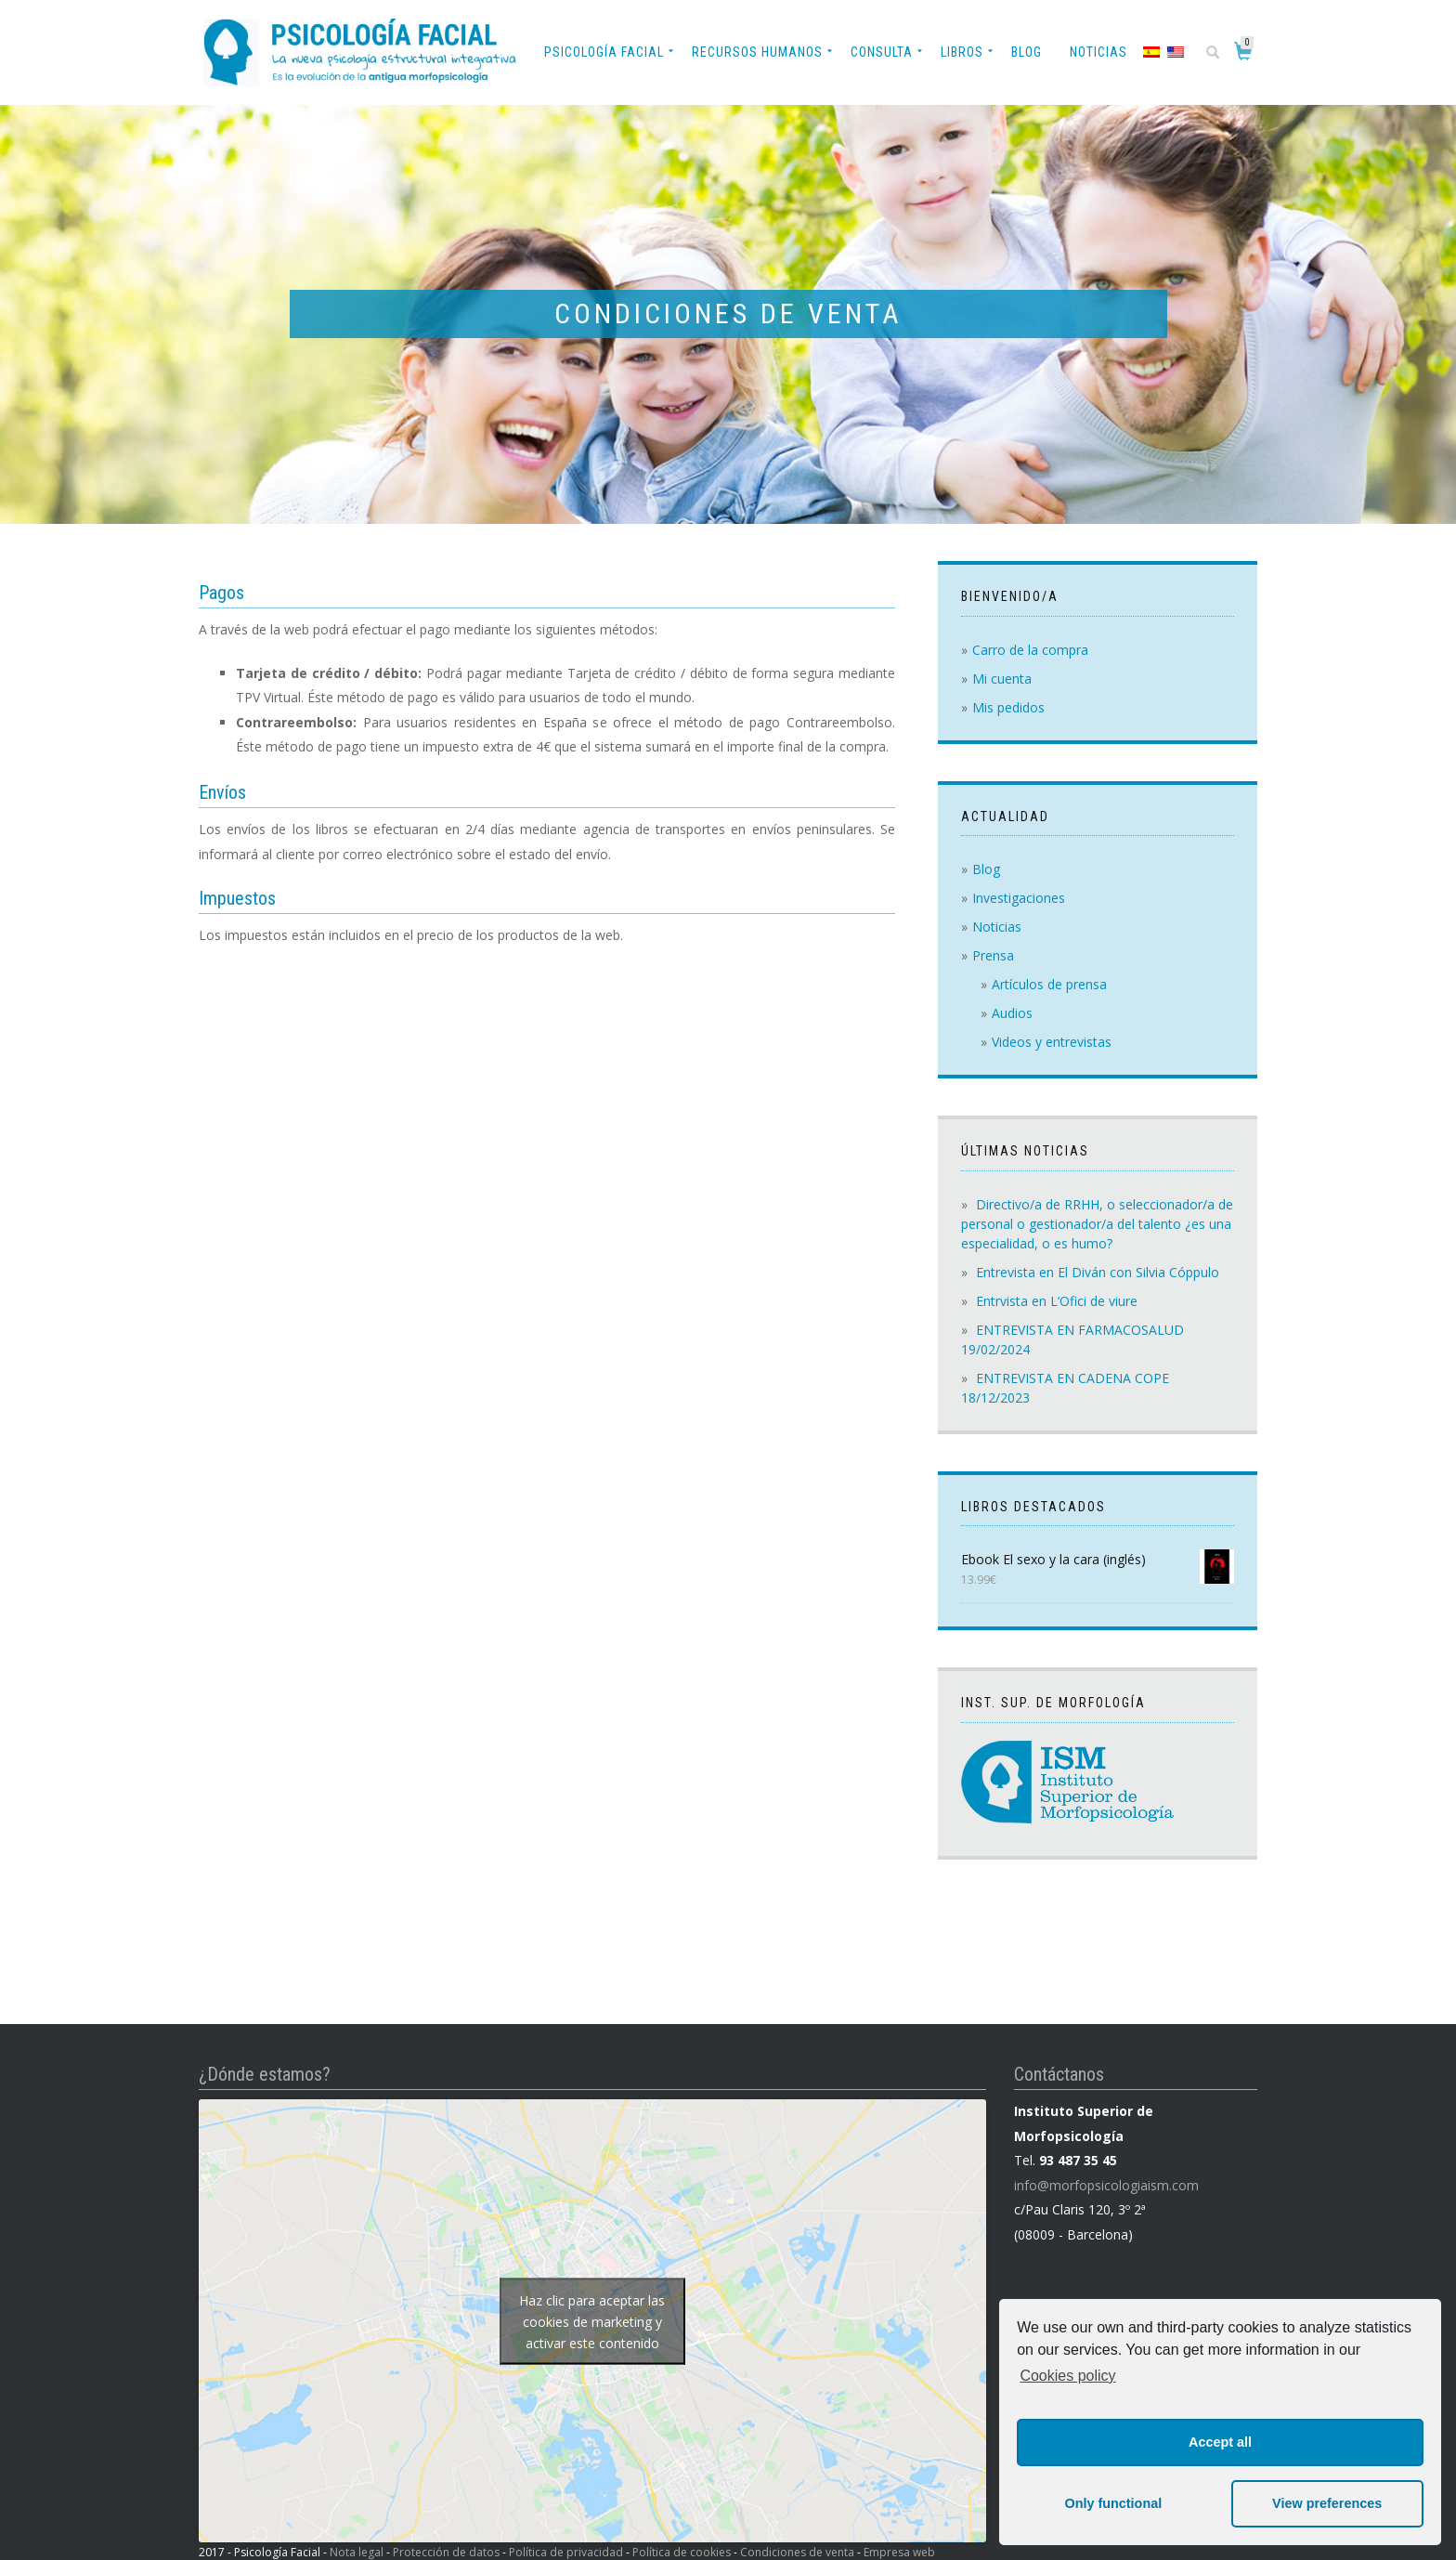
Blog (1026, 52)
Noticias (1098, 52)
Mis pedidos (1008, 707)
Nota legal (357, 2552)
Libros (962, 52)
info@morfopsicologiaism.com (1106, 2185)
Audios (1012, 1013)
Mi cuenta (1002, 678)
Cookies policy (1067, 2376)
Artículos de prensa (1049, 984)
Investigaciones (1018, 898)
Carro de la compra (1030, 650)
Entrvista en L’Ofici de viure (1057, 1301)
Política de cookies (681, 2552)
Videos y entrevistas (1052, 1042)
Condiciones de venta (797, 2552)
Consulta (882, 52)
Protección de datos (446, 2552)
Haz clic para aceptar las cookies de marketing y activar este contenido (592, 2321)
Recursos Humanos (757, 52)
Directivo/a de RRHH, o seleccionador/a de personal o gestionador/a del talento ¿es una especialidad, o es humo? (1097, 1223)
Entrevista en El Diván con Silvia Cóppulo (1097, 1272)
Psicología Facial (604, 52)
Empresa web (899, 2552)
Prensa (993, 955)
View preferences (1327, 2503)
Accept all (1220, 2442)
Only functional (1113, 2503)
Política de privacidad (566, 2552)
